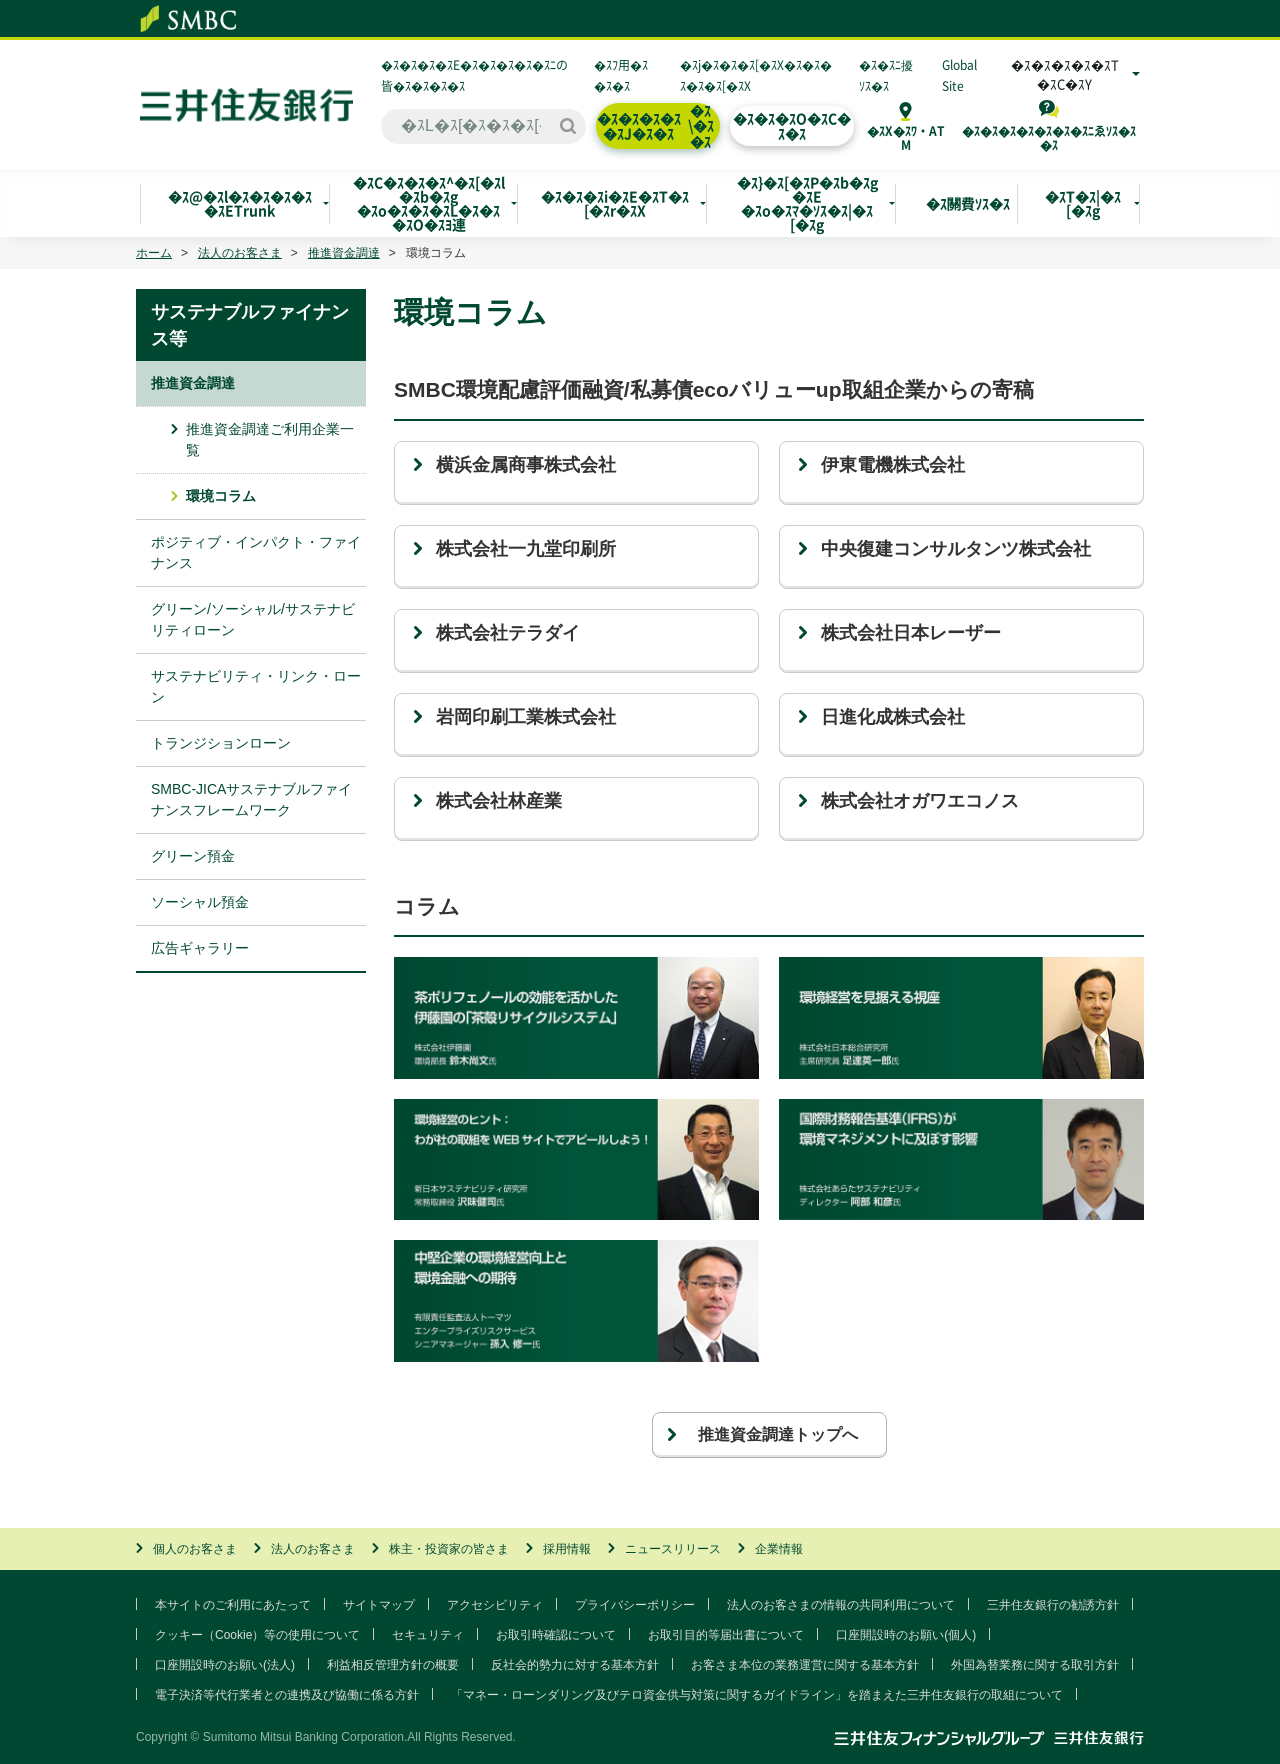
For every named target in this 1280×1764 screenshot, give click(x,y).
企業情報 (779, 1549)
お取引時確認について (556, 1635)
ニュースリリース (673, 1549)
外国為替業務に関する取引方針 (1035, 1665)
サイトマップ (379, 1605)
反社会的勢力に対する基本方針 (575, 1665)
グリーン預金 (193, 856)
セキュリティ (428, 1635)
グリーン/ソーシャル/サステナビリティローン (253, 619)
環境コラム (221, 496)
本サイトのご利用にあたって (233, 1605)
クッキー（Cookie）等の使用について (257, 1635)
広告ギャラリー (200, 948)
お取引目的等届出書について (726, 1635)
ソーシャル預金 (200, 902)
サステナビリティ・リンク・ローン (256, 686)
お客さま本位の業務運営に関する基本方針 (805, 1665)
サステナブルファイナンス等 (250, 325)
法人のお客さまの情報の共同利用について (841, 1605)
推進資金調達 (344, 253)
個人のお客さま (195, 1549)
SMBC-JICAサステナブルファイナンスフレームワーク (251, 799)
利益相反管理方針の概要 (393, 1665)
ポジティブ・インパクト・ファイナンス (256, 552)
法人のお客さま (240, 253)
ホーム (154, 253)
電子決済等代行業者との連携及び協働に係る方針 (287, 1695)
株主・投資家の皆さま (449, 1549)
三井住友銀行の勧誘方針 (1053, 1605)
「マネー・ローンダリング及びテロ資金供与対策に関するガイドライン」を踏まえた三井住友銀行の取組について (757, 1695)
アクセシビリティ (495, 1605)
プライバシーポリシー (635, 1605)
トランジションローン (221, 743)
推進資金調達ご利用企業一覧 (270, 439)
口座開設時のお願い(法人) (225, 1665)
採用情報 (567, 1549)
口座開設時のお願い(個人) (906, 1635)
